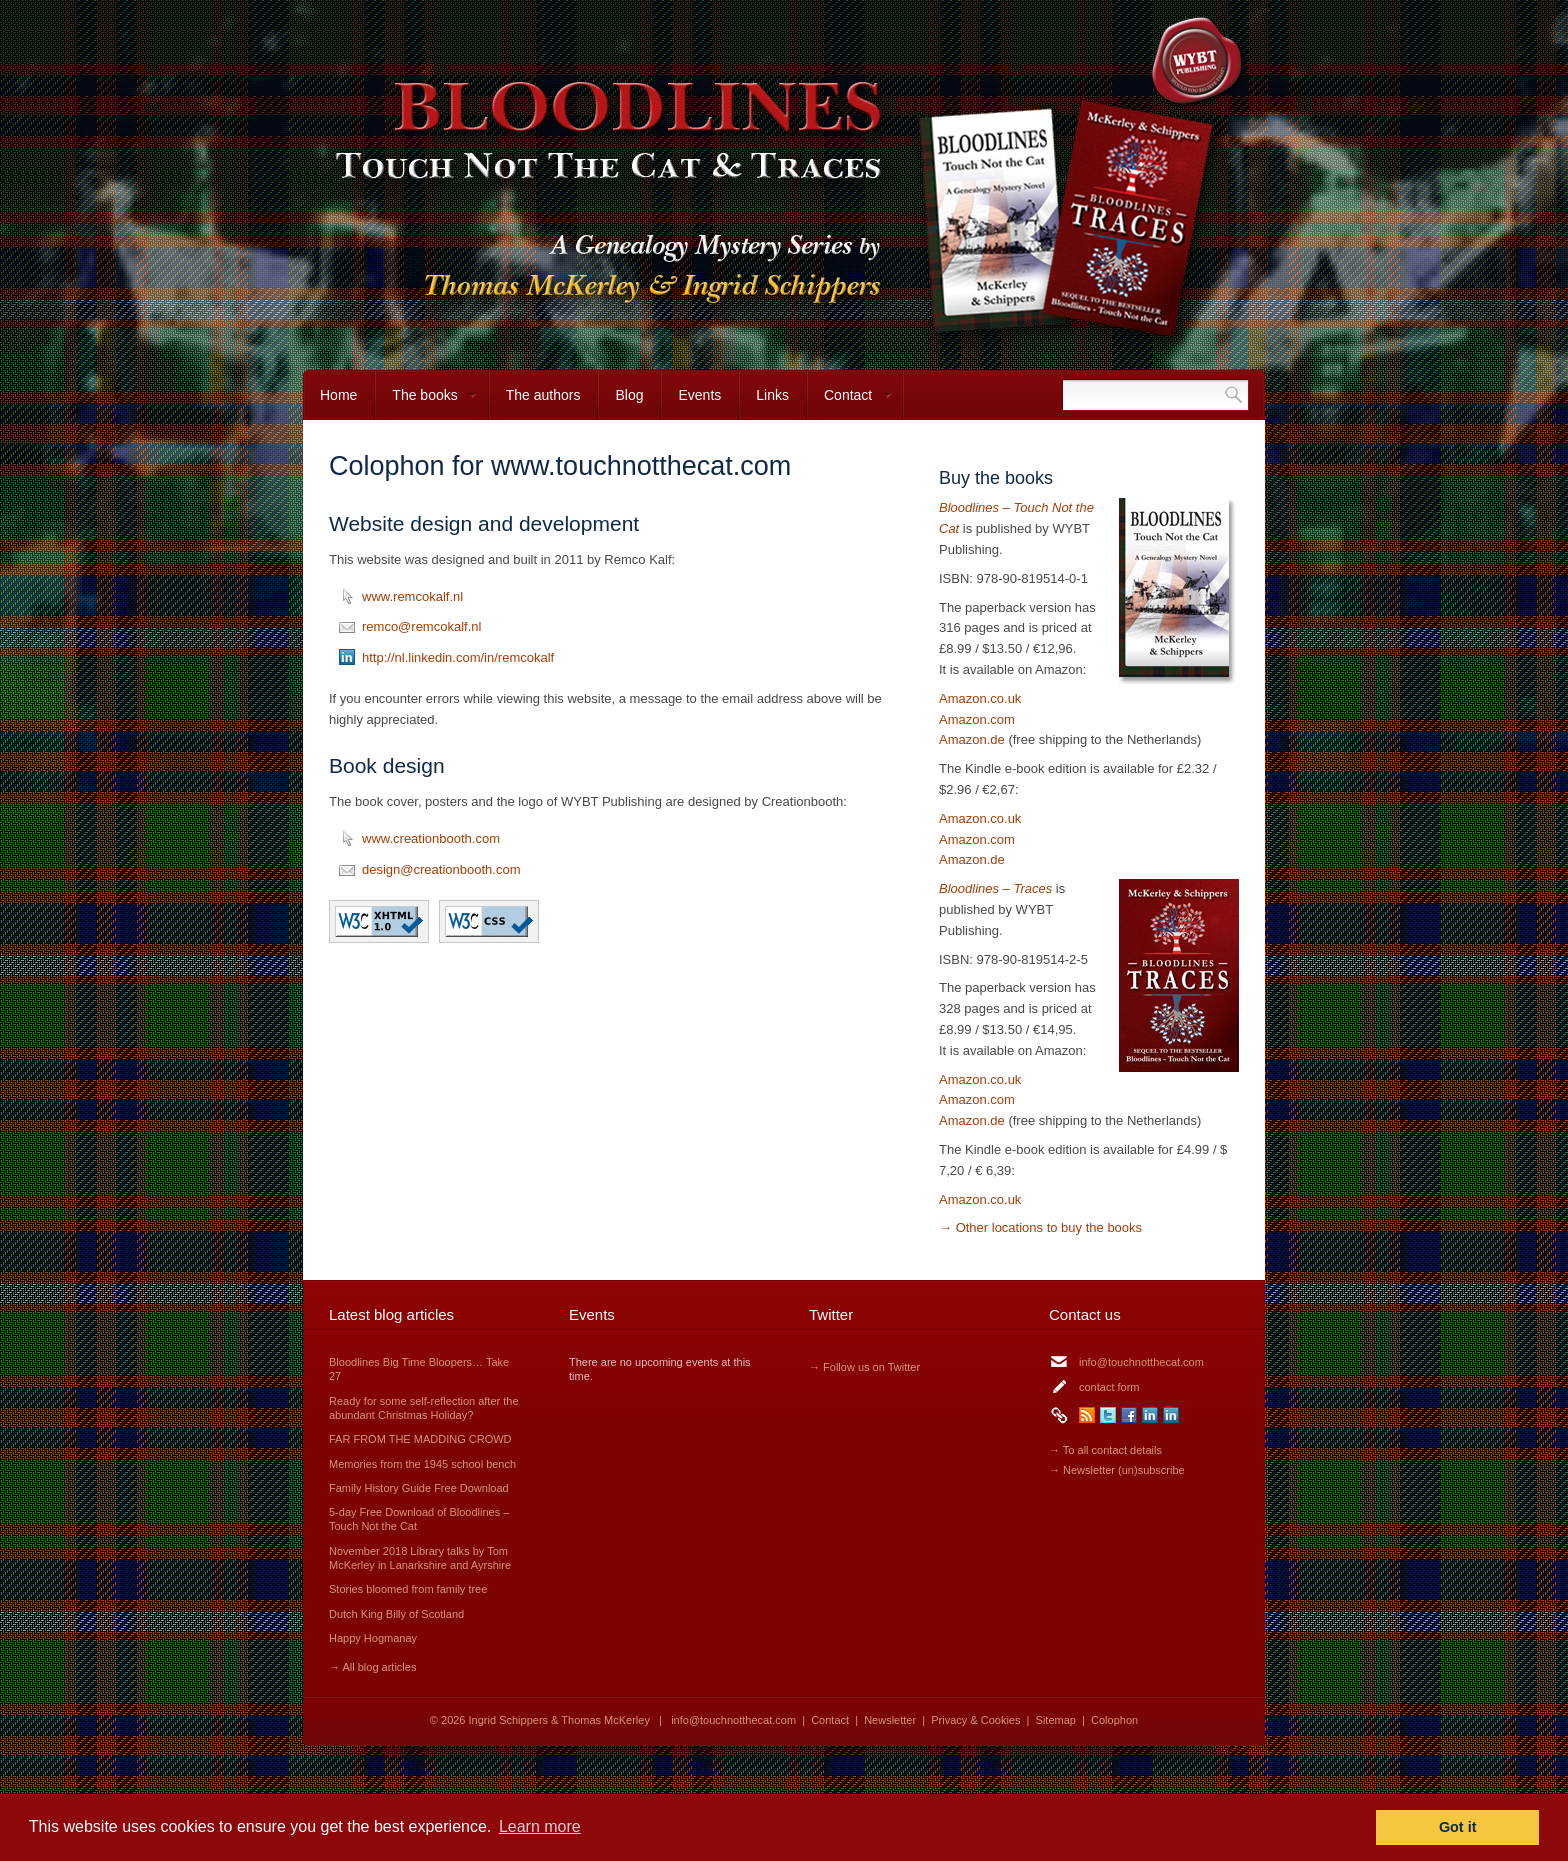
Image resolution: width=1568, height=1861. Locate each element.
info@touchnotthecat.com (1141, 1362)
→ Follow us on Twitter (864, 1367)
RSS (1087, 1415)
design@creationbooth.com (441, 869)
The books (426, 403)
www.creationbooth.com (431, 838)
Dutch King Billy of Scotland (396, 1614)
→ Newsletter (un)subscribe (1117, 1470)
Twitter (1108, 1415)
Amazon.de (972, 739)
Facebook (1129, 1415)
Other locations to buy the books (1049, 1227)
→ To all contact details (1105, 1450)
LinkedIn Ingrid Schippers (1150, 1415)
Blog (629, 395)
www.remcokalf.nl (412, 596)
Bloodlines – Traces (995, 888)
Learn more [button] (540, 1826)
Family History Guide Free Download (419, 1488)
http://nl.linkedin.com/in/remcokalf (458, 657)
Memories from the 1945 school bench (422, 1464)
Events (699, 395)
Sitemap (1056, 1720)
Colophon (1114, 1720)
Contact (849, 403)
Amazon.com (977, 719)
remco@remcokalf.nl (421, 626)
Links (772, 395)
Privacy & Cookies (975, 1720)
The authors (543, 395)
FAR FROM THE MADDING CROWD (420, 1439)
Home (338, 395)
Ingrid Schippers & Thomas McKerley (559, 1720)
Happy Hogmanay (373, 1638)
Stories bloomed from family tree (408, 1589)
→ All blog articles (372, 1667)
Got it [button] (1458, 1827)
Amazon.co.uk (980, 698)
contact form (1109, 1387)
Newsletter (890, 1720)
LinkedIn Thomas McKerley (1171, 1415)
